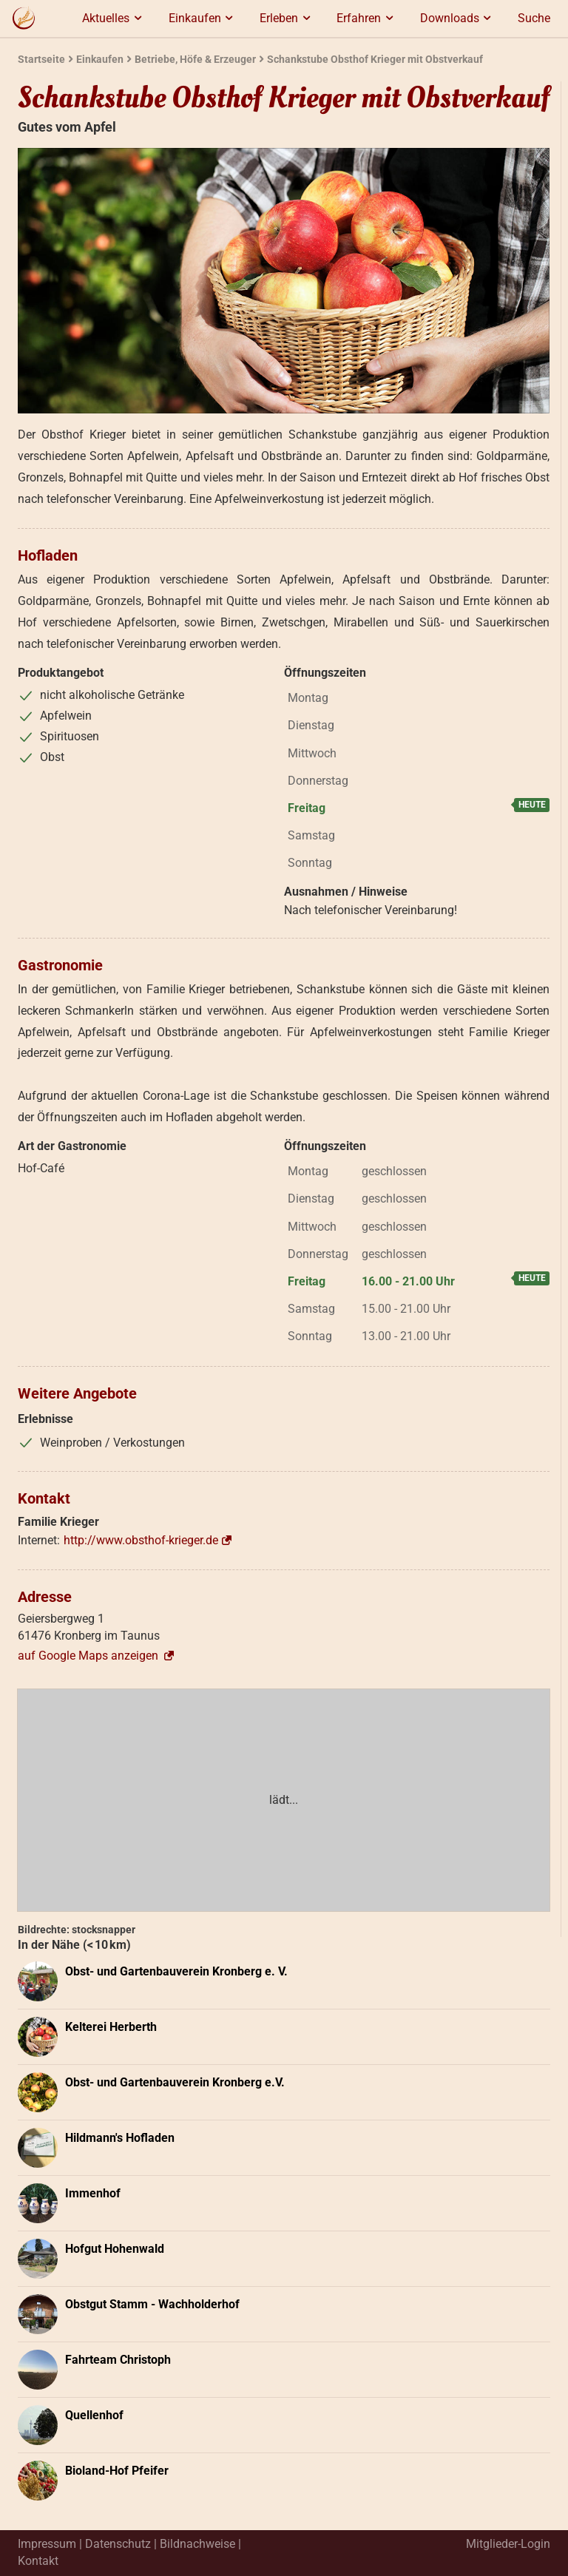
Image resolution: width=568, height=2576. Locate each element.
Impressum (47, 2544)
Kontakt (38, 2561)
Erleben (287, 18)
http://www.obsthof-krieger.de (141, 1540)
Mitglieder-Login (508, 2544)
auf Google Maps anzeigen (97, 1656)
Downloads (458, 18)
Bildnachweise (197, 2544)
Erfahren (367, 18)
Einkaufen (203, 18)
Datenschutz (118, 2544)
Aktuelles (114, 18)
